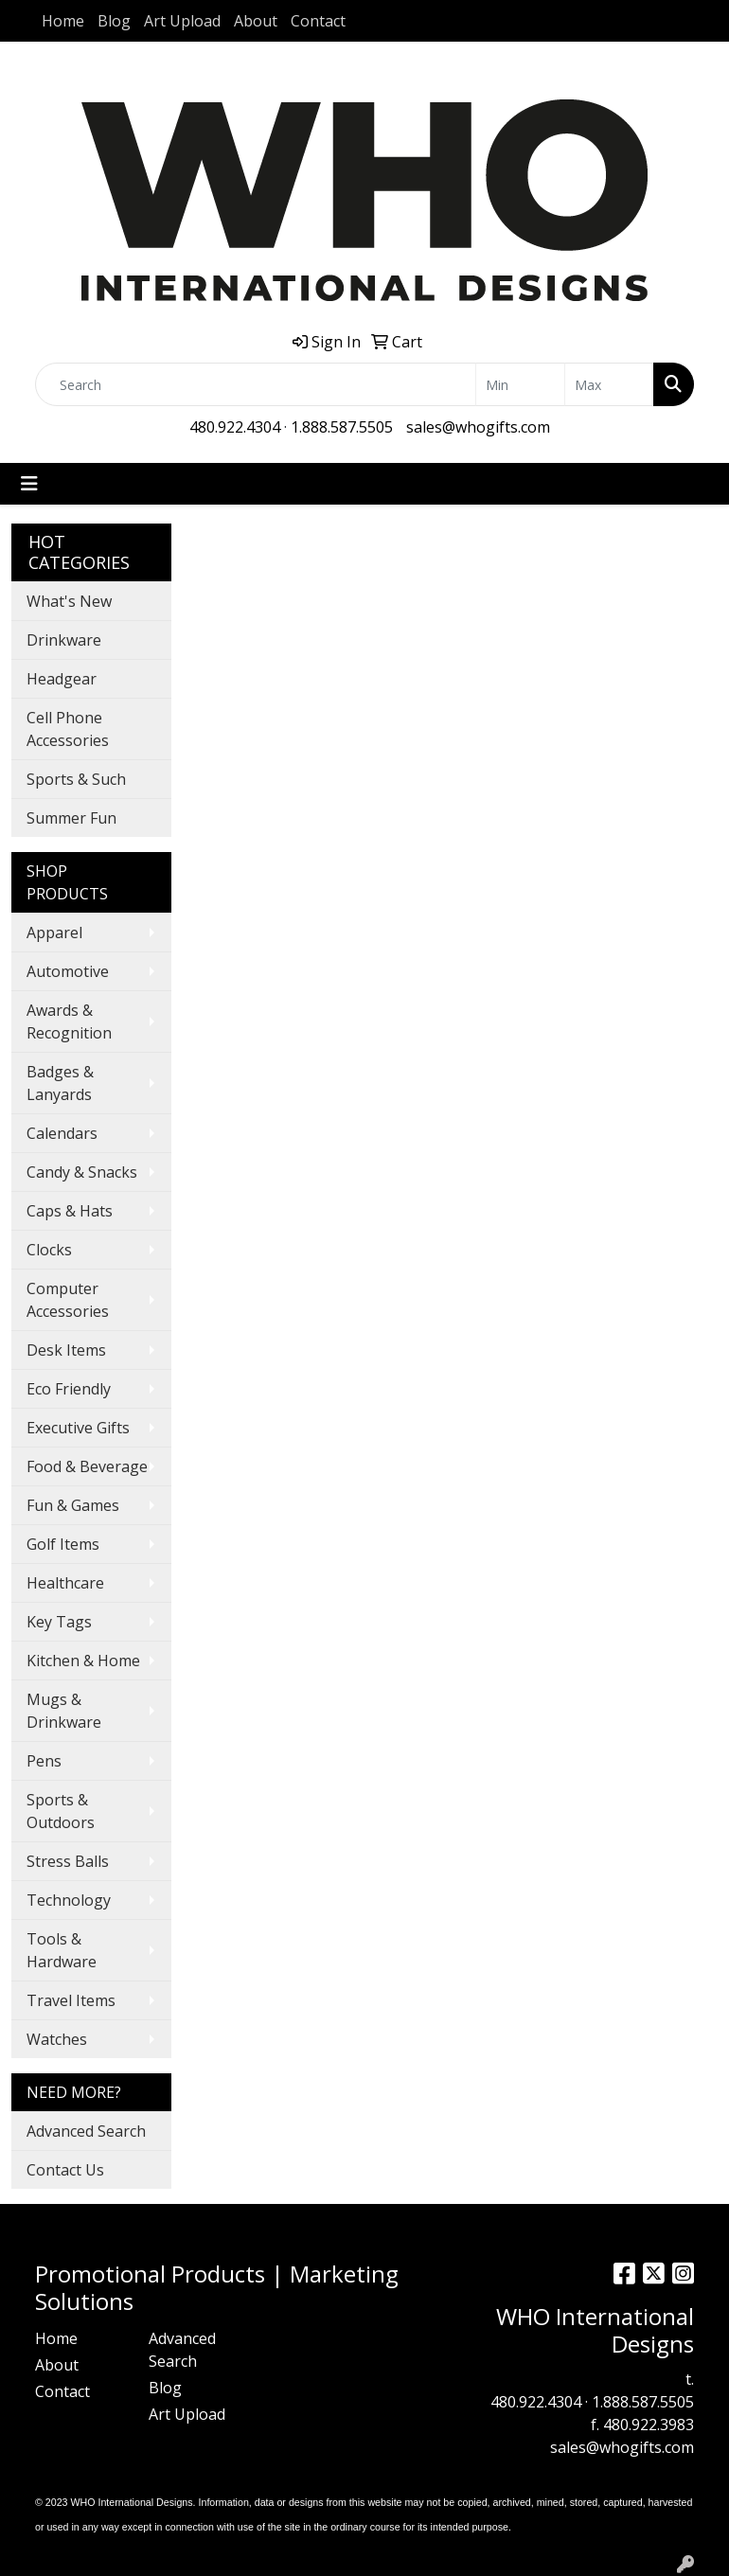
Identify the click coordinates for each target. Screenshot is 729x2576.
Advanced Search (86, 2131)
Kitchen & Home (83, 1660)
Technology (69, 1900)
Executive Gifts (78, 1427)
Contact (318, 20)
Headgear (62, 678)
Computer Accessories (68, 1300)
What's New (69, 601)
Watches (57, 2039)
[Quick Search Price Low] (520, 384)
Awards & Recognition (69, 1021)
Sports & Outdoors (61, 1811)
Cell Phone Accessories (68, 729)
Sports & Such (76, 779)
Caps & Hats (70, 1210)
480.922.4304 (234, 427)
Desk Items (66, 1350)
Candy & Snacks (82, 1172)
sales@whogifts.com (478, 427)
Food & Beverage (87, 1466)
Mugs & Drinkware (64, 1710)
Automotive (68, 971)
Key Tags (59, 1621)
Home (63, 20)
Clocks (49, 1249)
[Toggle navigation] (29, 484)
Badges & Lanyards (60, 1083)
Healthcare (65, 1582)
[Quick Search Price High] (609, 384)
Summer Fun (71, 818)
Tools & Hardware (62, 1950)
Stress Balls (68, 1861)
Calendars (62, 1133)
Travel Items (71, 2000)
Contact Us (65, 2169)
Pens (44, 1760)
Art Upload (182, 20)
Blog (114, 20)
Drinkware (64, 640)
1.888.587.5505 (342, 427)
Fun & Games (73, 1505)
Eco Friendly (69, 1388)
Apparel (54, 932)
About (255, 20)
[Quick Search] (255, 384)
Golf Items (63, 1544)
